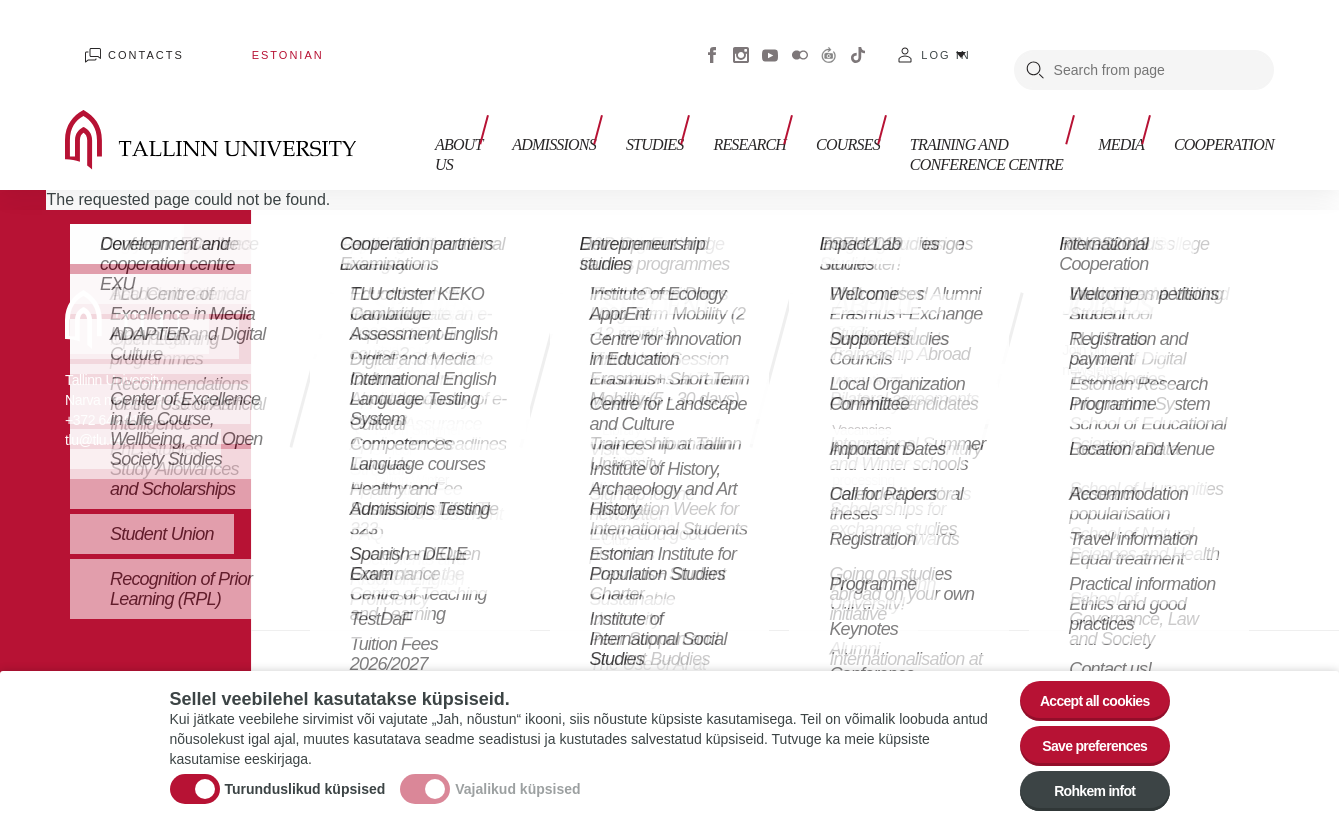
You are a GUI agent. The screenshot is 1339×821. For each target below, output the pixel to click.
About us (438, 117)
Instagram (741, 40)
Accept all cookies (1081, 676)
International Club (643, 499)
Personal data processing (878, 439)
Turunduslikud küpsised (305, 775)
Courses (804, 107)
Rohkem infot (1082, 786)
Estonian (226, 40)
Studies (630, 107)
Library (624, 399)
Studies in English (404, 329)
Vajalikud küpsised (517, 775)
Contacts (124, 40)
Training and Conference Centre (953, 117)
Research (715, 107)
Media (1131, 107)
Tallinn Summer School (400, 439)
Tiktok (858, 40)
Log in (945, 40)
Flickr (800, 40)
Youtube (770, 40)
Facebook (712, 40)
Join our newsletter (1096, 329)
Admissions (540, 107)
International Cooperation (873, 359)
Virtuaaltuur (829, 40)
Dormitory (634, 459)
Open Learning (401, 379)
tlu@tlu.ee (94, 410)
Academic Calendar (635, 359)
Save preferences (1082, 731)
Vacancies (866, 399)
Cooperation (1224, 107)
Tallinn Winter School (416, 499)
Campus (630, 429)
